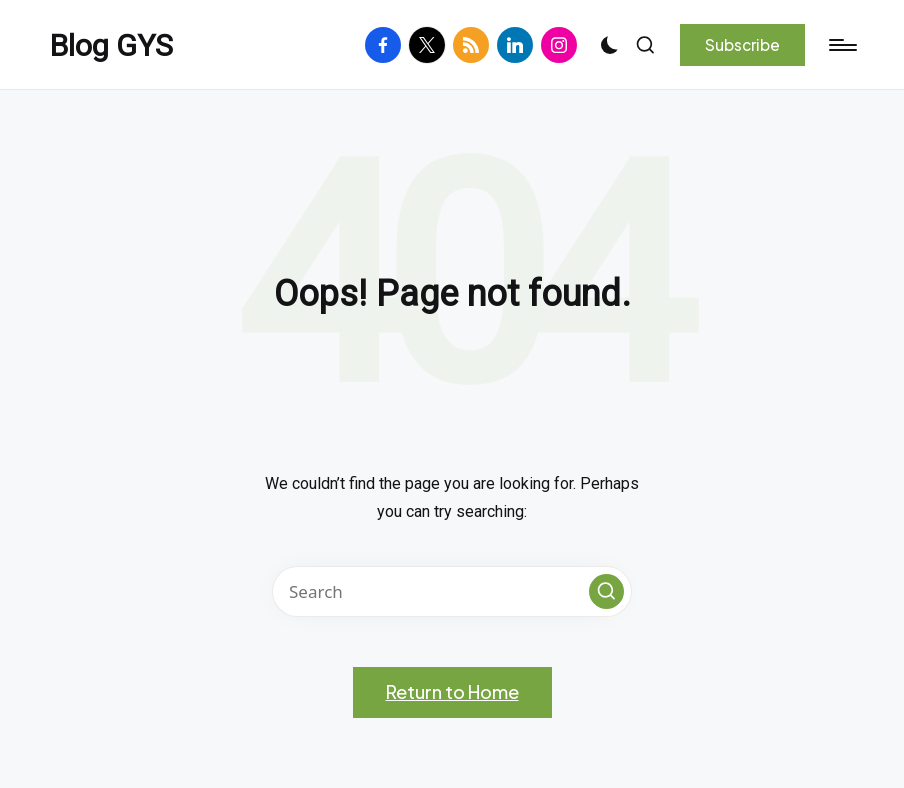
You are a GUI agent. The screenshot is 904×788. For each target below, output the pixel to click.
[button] (742, 45)
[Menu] (841, 45)
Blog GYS (111, 45)
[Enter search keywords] (452, 591)
